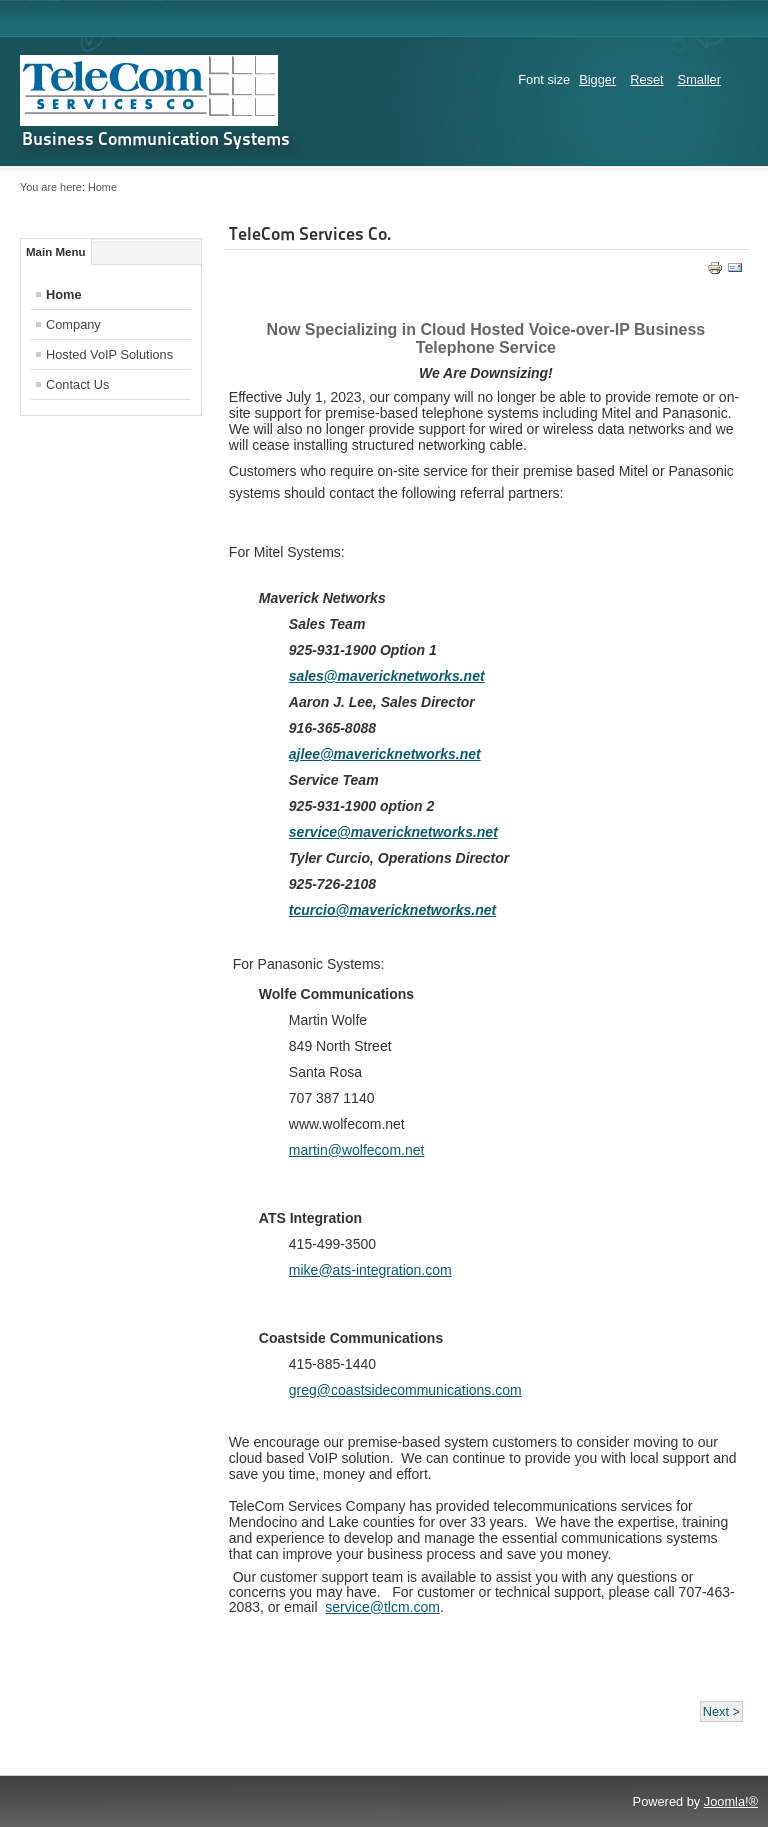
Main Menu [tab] (56, 252)
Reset (646, 79)
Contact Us (77, 384)
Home (64, 294)
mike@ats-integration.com (370, 1270)
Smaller (699, 79)
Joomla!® (731, 1801)
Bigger (597, 79)
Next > (721, 1711)
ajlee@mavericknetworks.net (385, 754)
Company (73, 324)
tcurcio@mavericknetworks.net (392, 910)
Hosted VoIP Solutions (109, 354)
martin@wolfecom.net (357, 1150)
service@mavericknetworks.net (393, 832)
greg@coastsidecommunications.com (405, 1390)
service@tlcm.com (382, 1607)
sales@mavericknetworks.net (387, 676)
